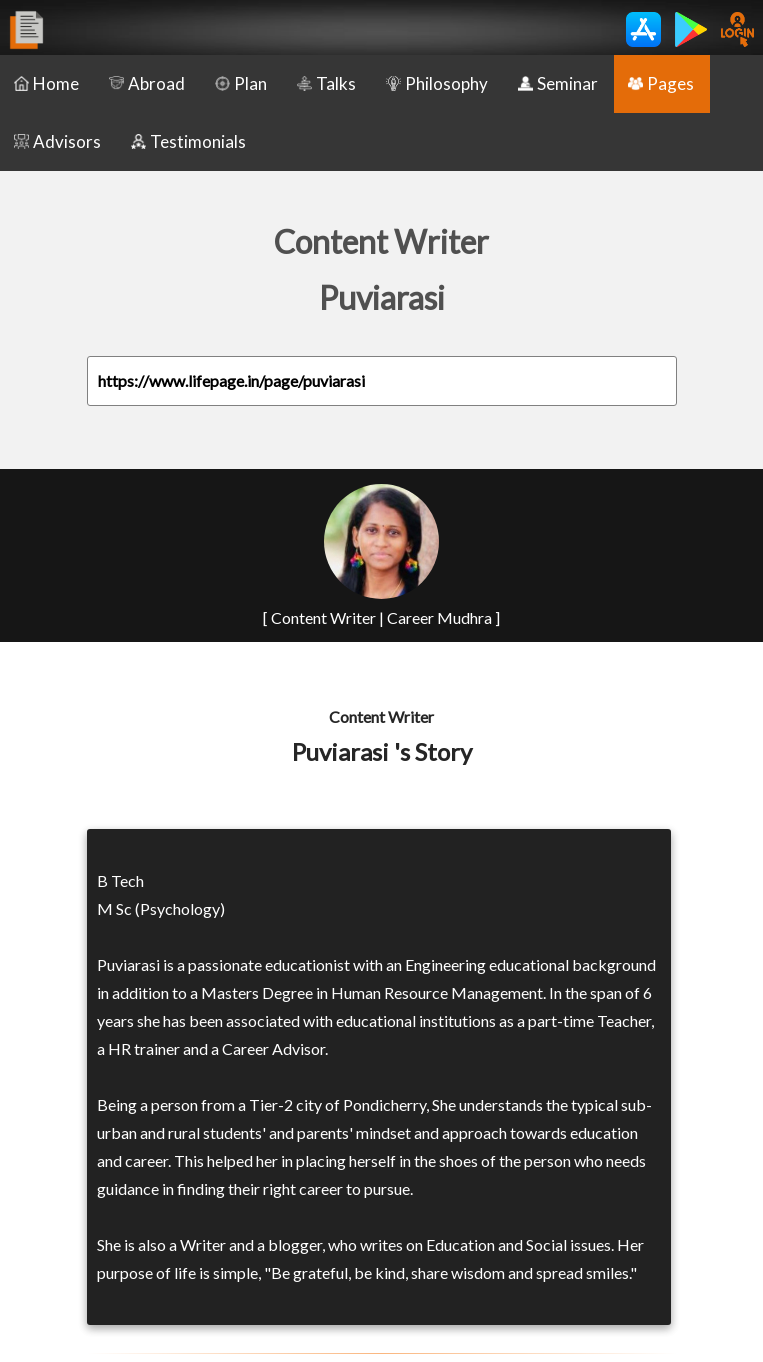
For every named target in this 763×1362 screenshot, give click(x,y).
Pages (661, 83)
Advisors (57, 141)
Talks (326, 83)
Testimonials (188, 141)
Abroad (147, 83)
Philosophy (437, 83)
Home (46, 83)
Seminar (558, 83)
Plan (241, 83)
